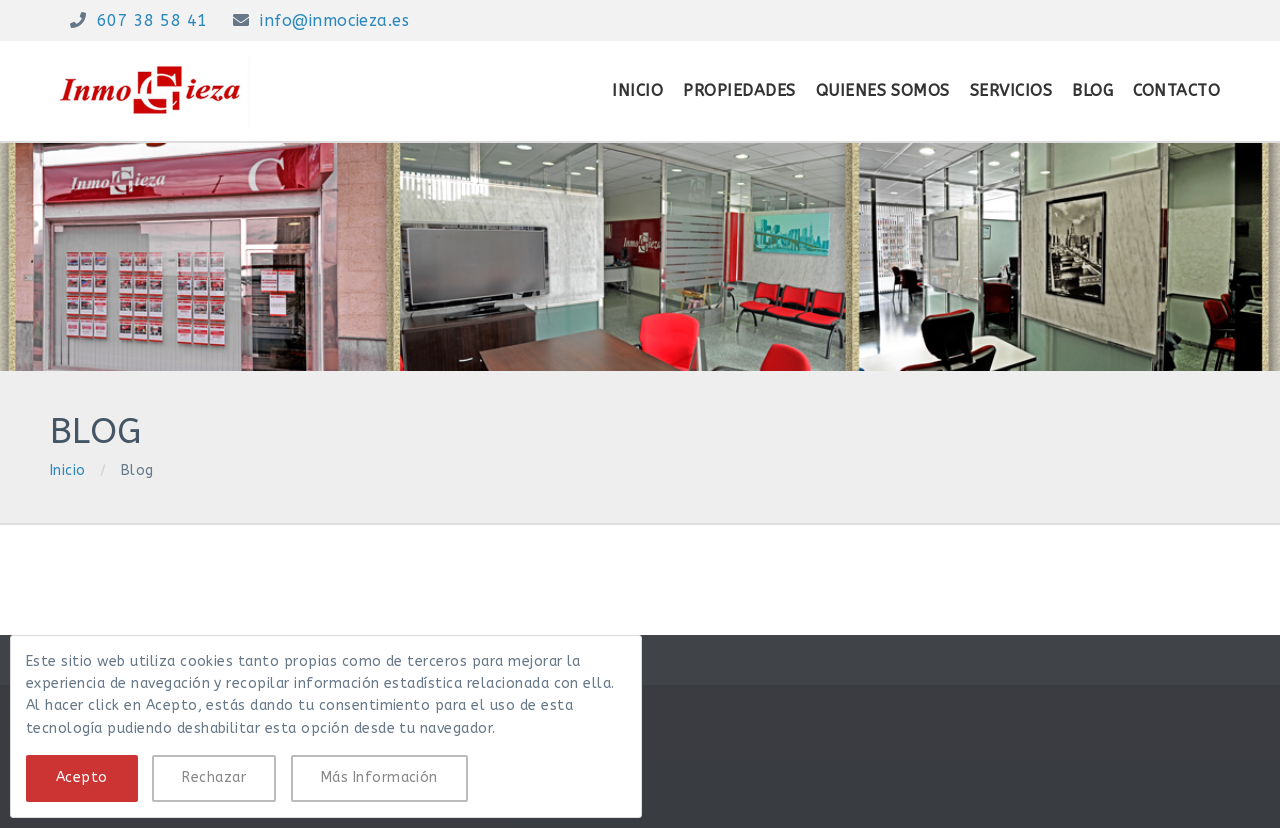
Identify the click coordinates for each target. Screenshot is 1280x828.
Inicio (68, 470)
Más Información (379, 777)
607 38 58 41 (152, 20)
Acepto (82, 777)
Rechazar (214, 777)
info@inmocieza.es (334, 20)
